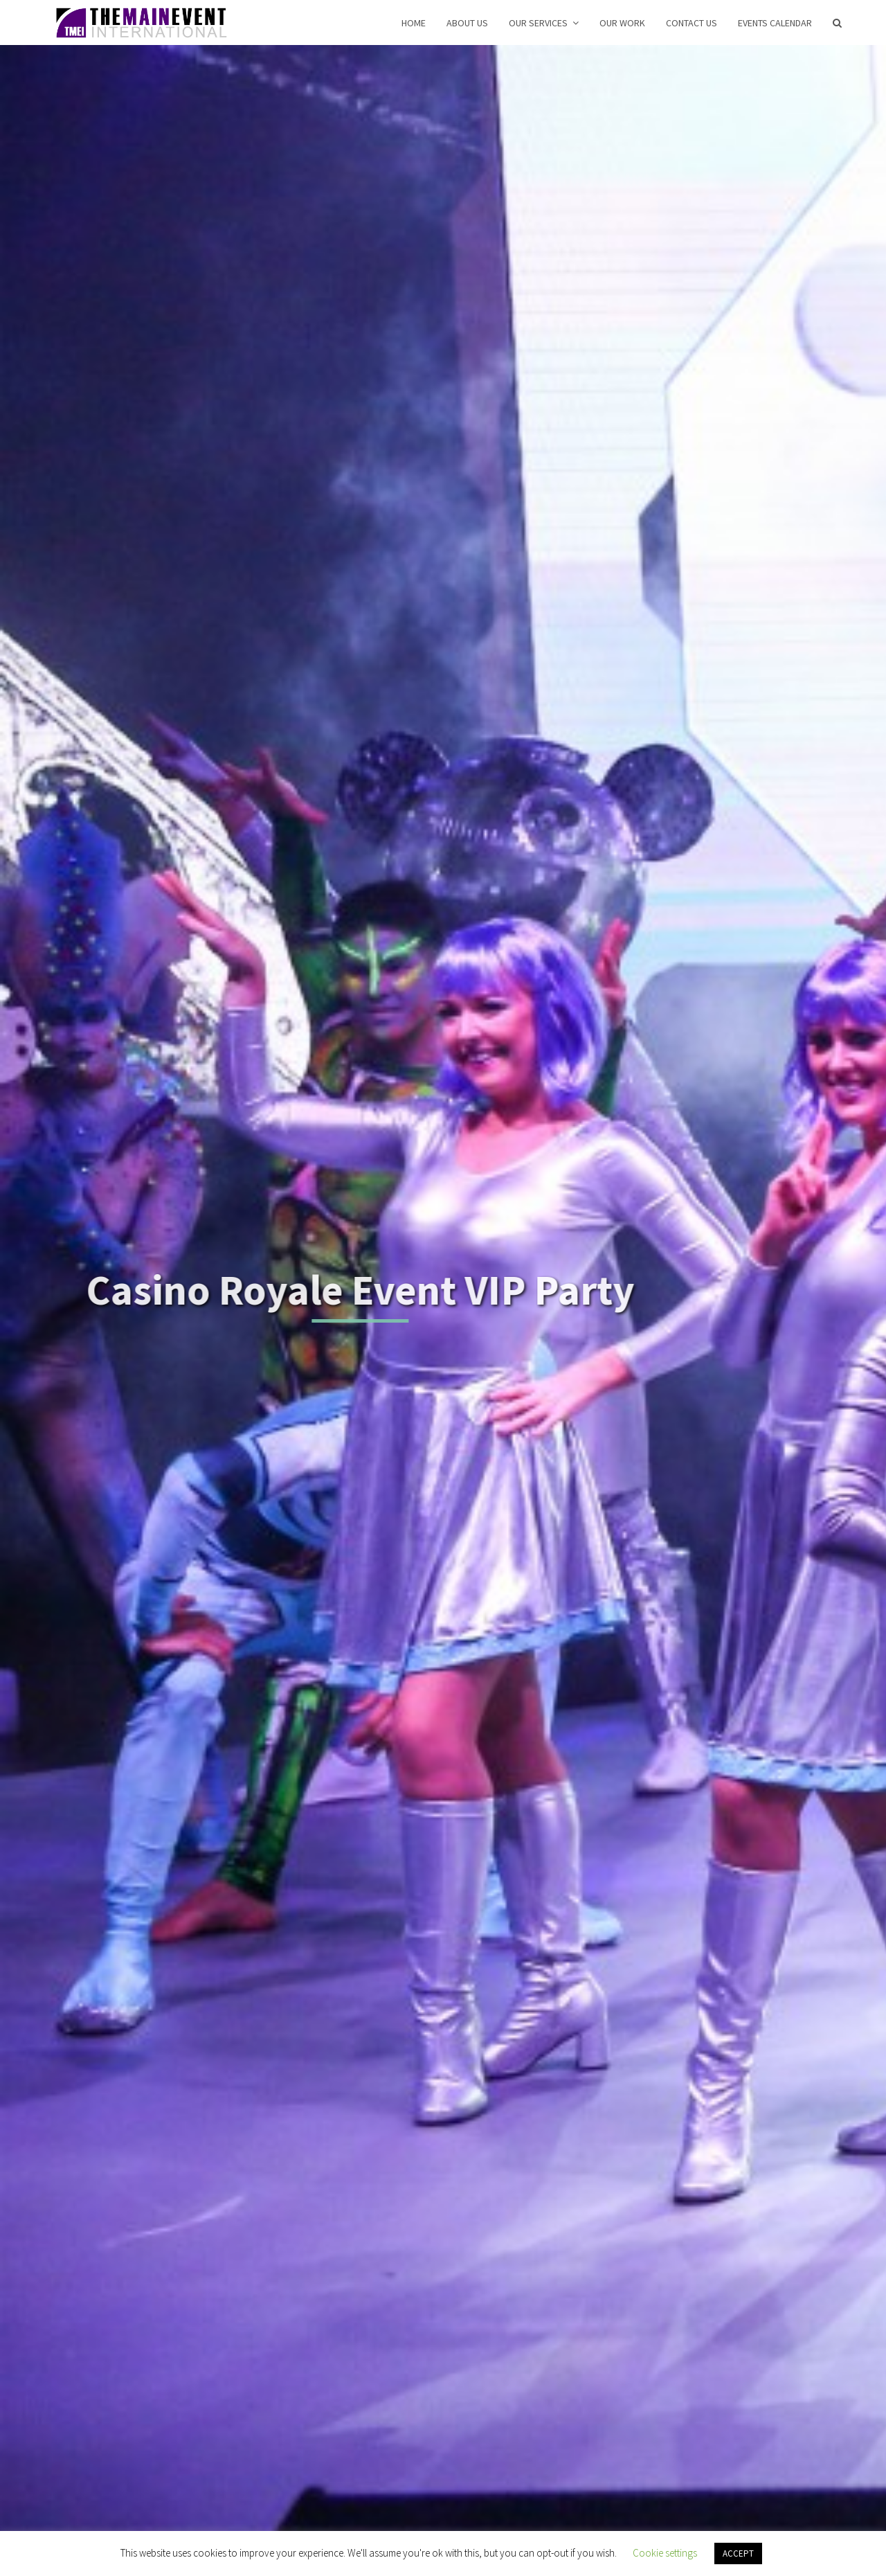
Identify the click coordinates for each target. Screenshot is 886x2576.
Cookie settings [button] (665, 2552)
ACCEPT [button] (738, 2553)
